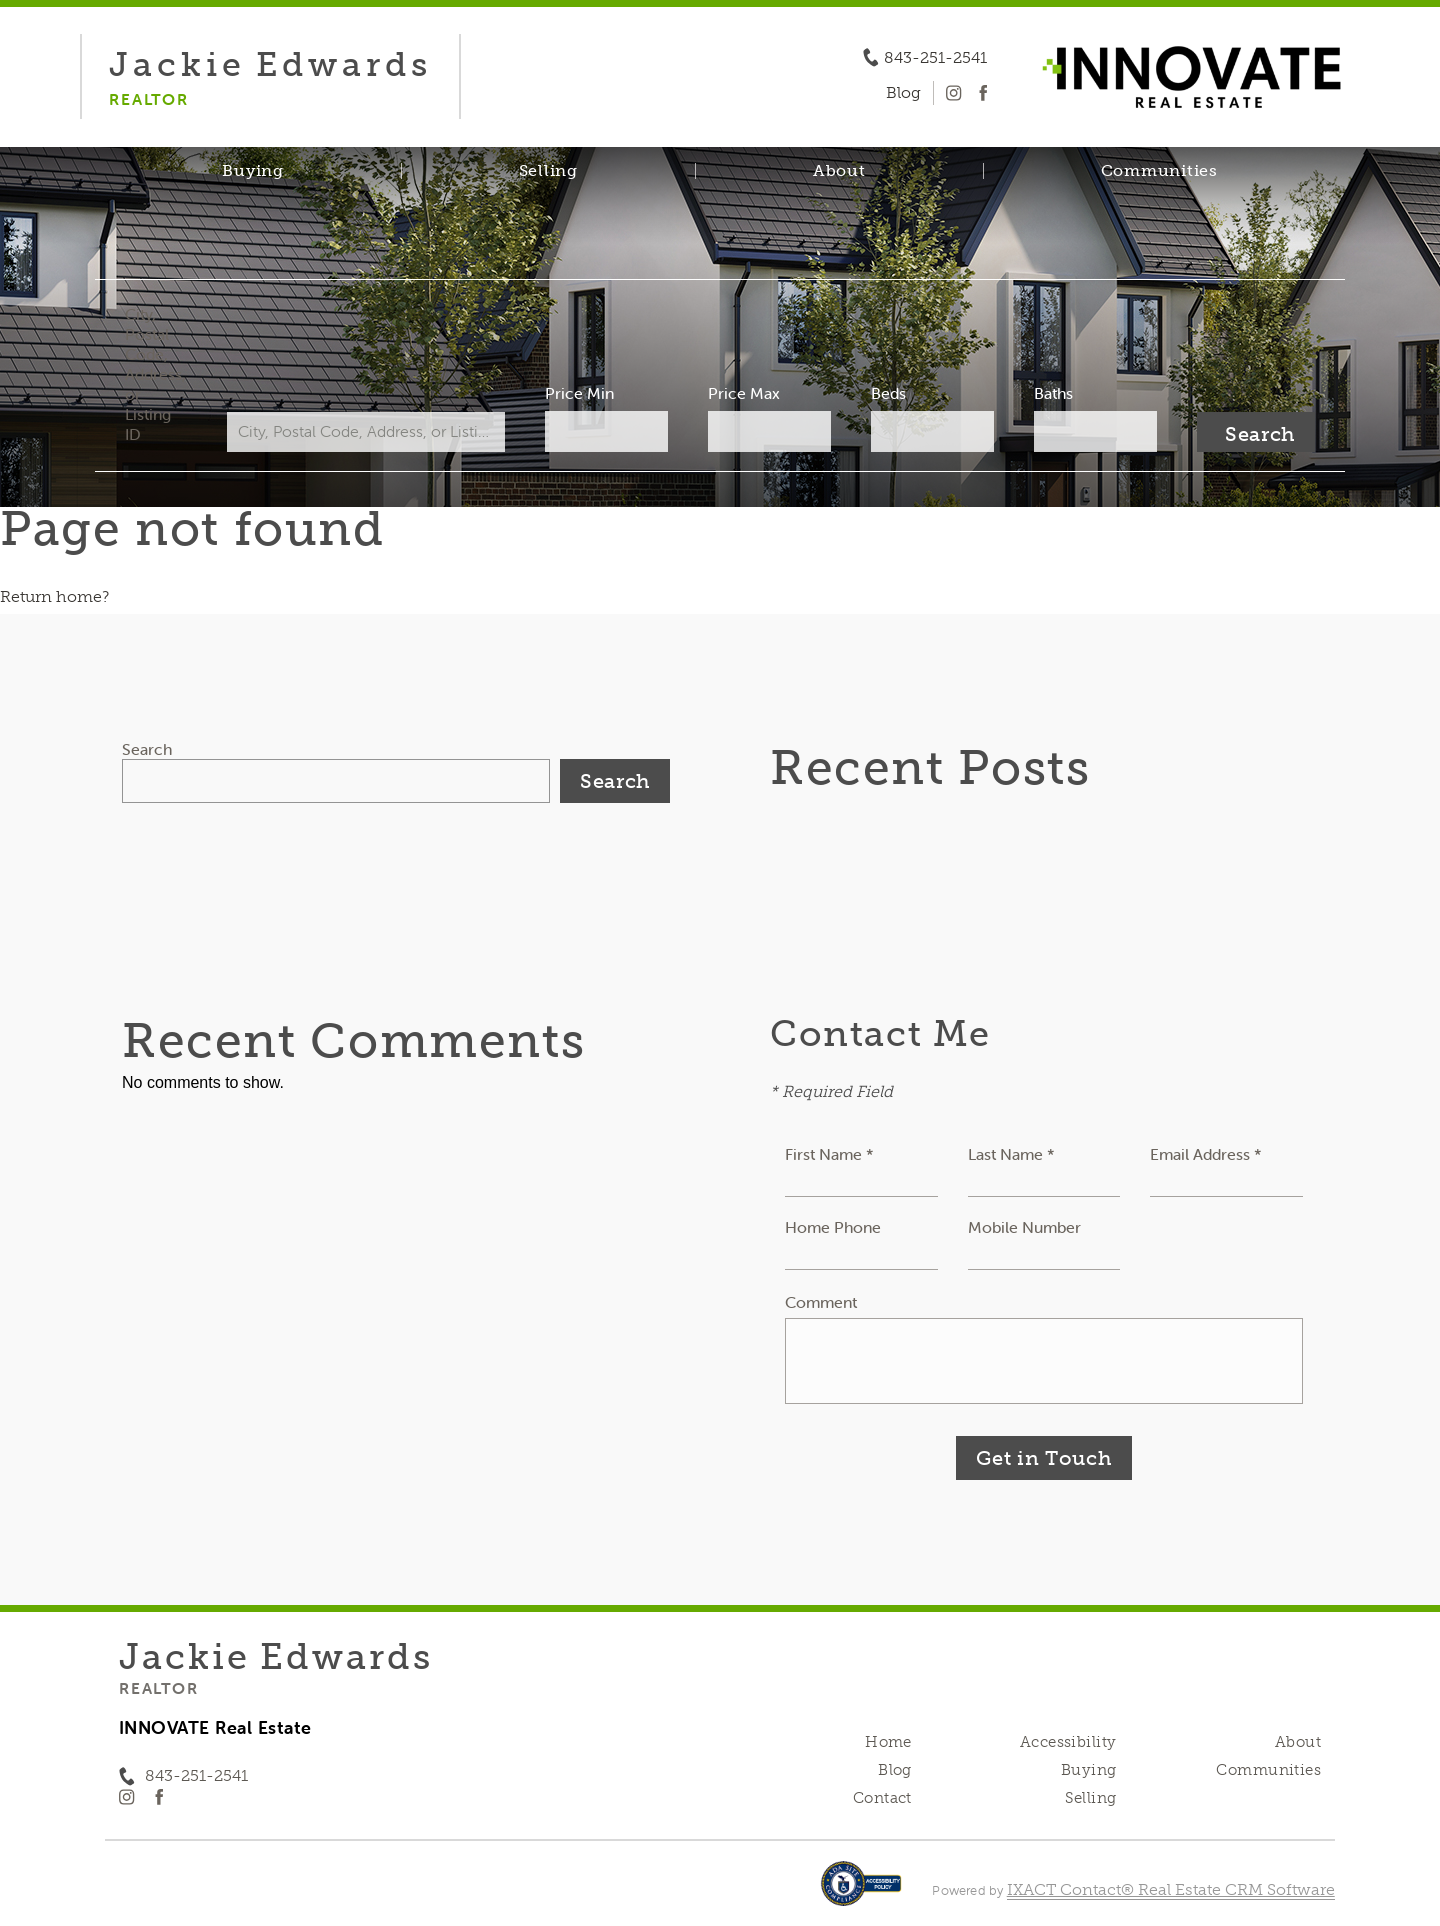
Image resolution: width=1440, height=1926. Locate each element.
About (839, 171)
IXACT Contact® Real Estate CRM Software (1171, 1889)
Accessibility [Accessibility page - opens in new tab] (1068, 1742)
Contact (882, 1798)
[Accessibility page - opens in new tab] (861, 1893)
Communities (1159, 171)
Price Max (744, 393)
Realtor (158, 1688)
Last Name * (1011, 1154)
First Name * (829, 1154)
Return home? (54, 596)
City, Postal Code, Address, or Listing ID (155, 374)
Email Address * (1206, 1154)
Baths (1053, 393)
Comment (821, 1302)
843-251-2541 (935, 58)
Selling (548, 171)
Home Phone (833, 1227)
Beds (888, 393)
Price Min (579, 393)
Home (888, 1742)
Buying (253, 171)
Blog (895, 1770)
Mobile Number (1024, 1227)
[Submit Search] (1256, 432)
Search (147, 749)
